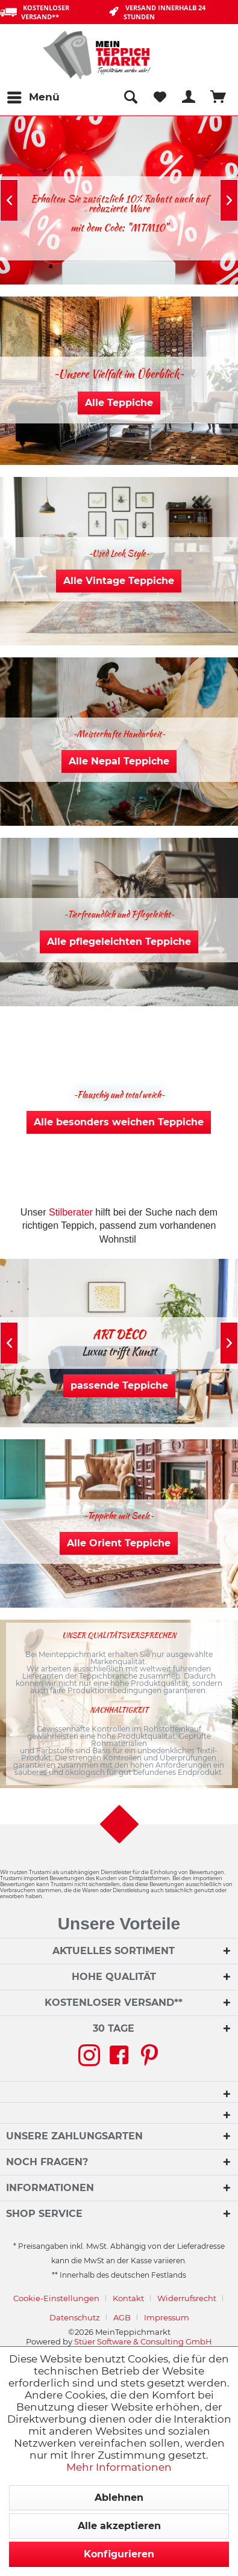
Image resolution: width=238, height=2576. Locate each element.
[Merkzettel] (160, 97)
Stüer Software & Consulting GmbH (143, 2341)
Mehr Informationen (119, 2467)
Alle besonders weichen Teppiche (119, 1122)
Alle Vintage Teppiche (118, 580)
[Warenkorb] (219, 97)
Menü (33, 95)
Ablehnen (119, 2497)
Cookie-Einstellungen (56, 2298)
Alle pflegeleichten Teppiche (119, 941)
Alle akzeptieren (119, 2525)
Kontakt (128, 2298)
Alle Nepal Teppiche (119, 761)
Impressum (166, 2317)
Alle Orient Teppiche (119, 1543)
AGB (122, 2317)
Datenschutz (74, 2317)
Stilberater (71, 1212)
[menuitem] (33, 97)
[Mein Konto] (189, 97)
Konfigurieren (119, 2554)
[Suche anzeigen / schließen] (130, 97)
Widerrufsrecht (186, 2298)
